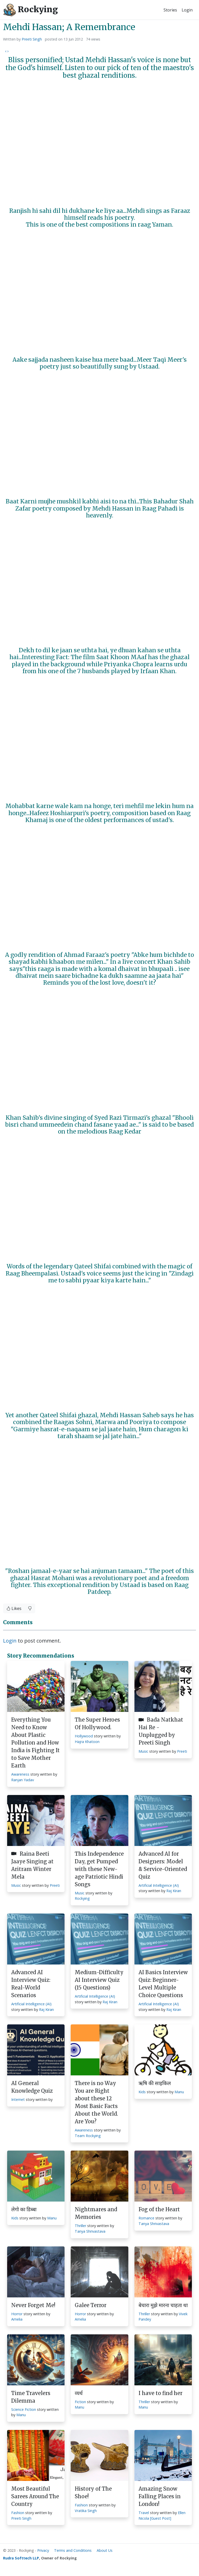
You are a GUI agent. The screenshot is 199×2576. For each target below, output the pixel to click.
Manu (179, 2091)
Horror (16, 2313)
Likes (13, 1608)
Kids (142, 2091)
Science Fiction (23, 2409)
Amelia (16, 2319)
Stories (170, 10)
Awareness (20, 1774)
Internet (18, 2099)
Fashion (17, 2512)
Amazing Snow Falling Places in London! (160, 2496)
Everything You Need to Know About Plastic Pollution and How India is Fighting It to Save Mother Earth (35, 1742)
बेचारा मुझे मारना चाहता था (163, 2305)
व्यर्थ (79, 2393)
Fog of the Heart (159, 2209)
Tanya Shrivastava (90, 2231)
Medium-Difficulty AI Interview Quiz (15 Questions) (99, 1980)
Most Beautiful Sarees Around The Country (35, 2496)
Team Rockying (88, 2135)
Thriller (80, 2225)
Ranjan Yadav (22, 1779)
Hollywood (84, 1736)
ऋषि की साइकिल (155, 2083)
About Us (105, 2550)
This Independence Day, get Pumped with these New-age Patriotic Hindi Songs (99, 1869)
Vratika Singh (86, 2510)
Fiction (80, 2401)
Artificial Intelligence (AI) (159, 1885)
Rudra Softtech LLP (21, 2558)
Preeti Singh (32, 39)
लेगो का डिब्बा (23, 2209)
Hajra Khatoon (87, 1741)
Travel (144, 2512)
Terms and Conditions (73, 2550)
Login (187, 10)
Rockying (30, 10)
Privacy (43, 2550)
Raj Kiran (173, 1890)
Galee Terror (90, 2305)
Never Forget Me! (33, 2305)
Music (143, 1751)
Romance (146, 2218)
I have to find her (160, 2393)
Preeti (182, 1751)
